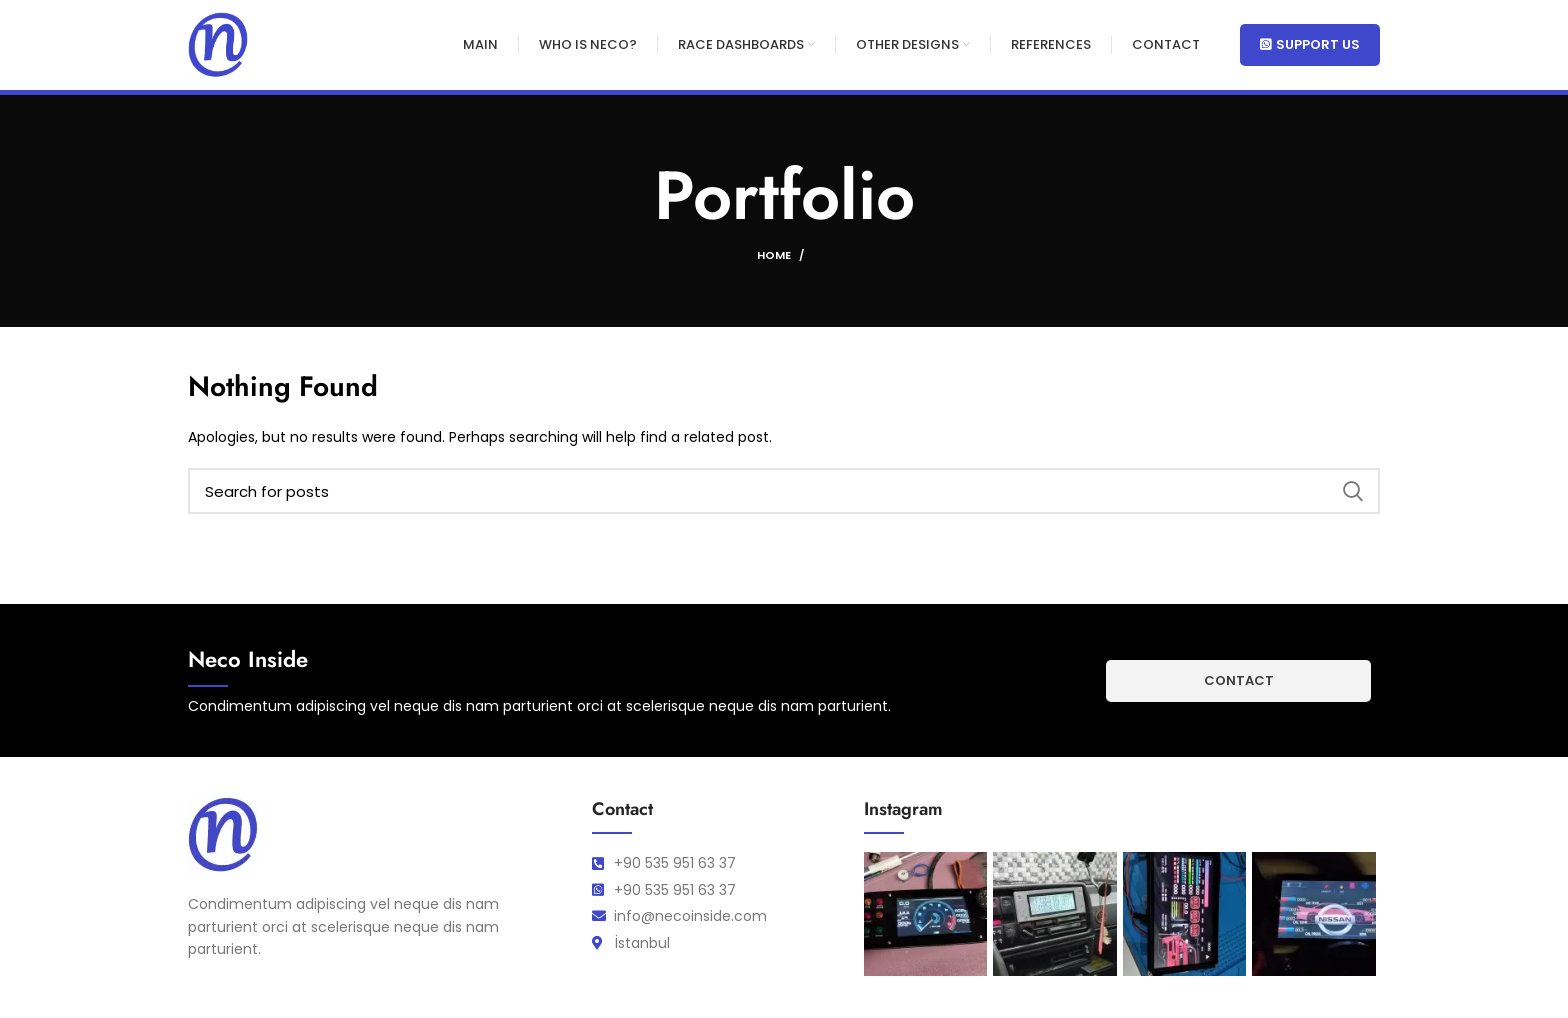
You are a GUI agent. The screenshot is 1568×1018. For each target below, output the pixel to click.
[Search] (784, 491)
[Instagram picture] (925, 913)
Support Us (1310, 44)
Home (774, 255)
